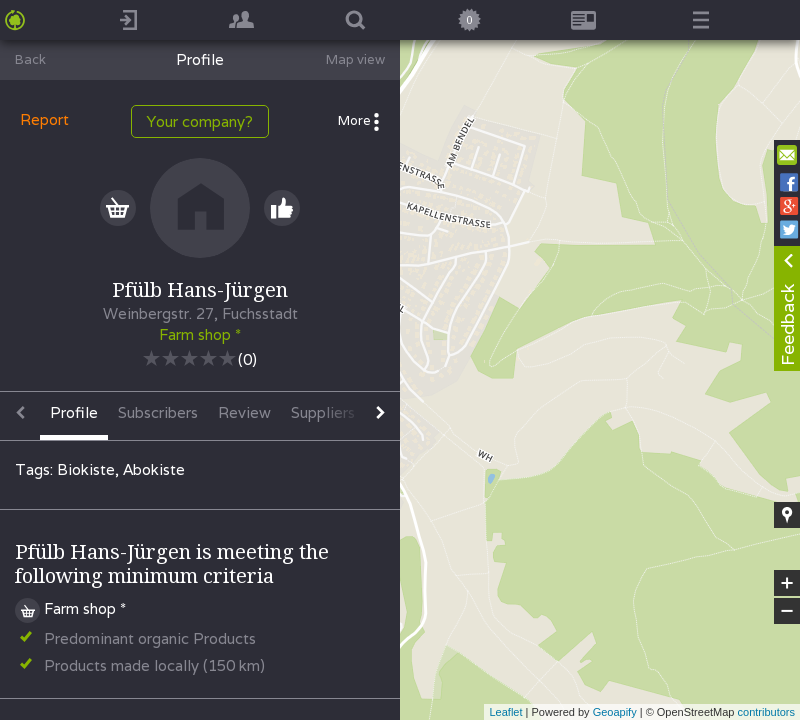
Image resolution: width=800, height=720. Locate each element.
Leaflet (505, 712)
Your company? (200, 121)
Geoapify (615, 712)
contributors (766, 712)
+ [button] (787, 583)
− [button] (787, 611)
